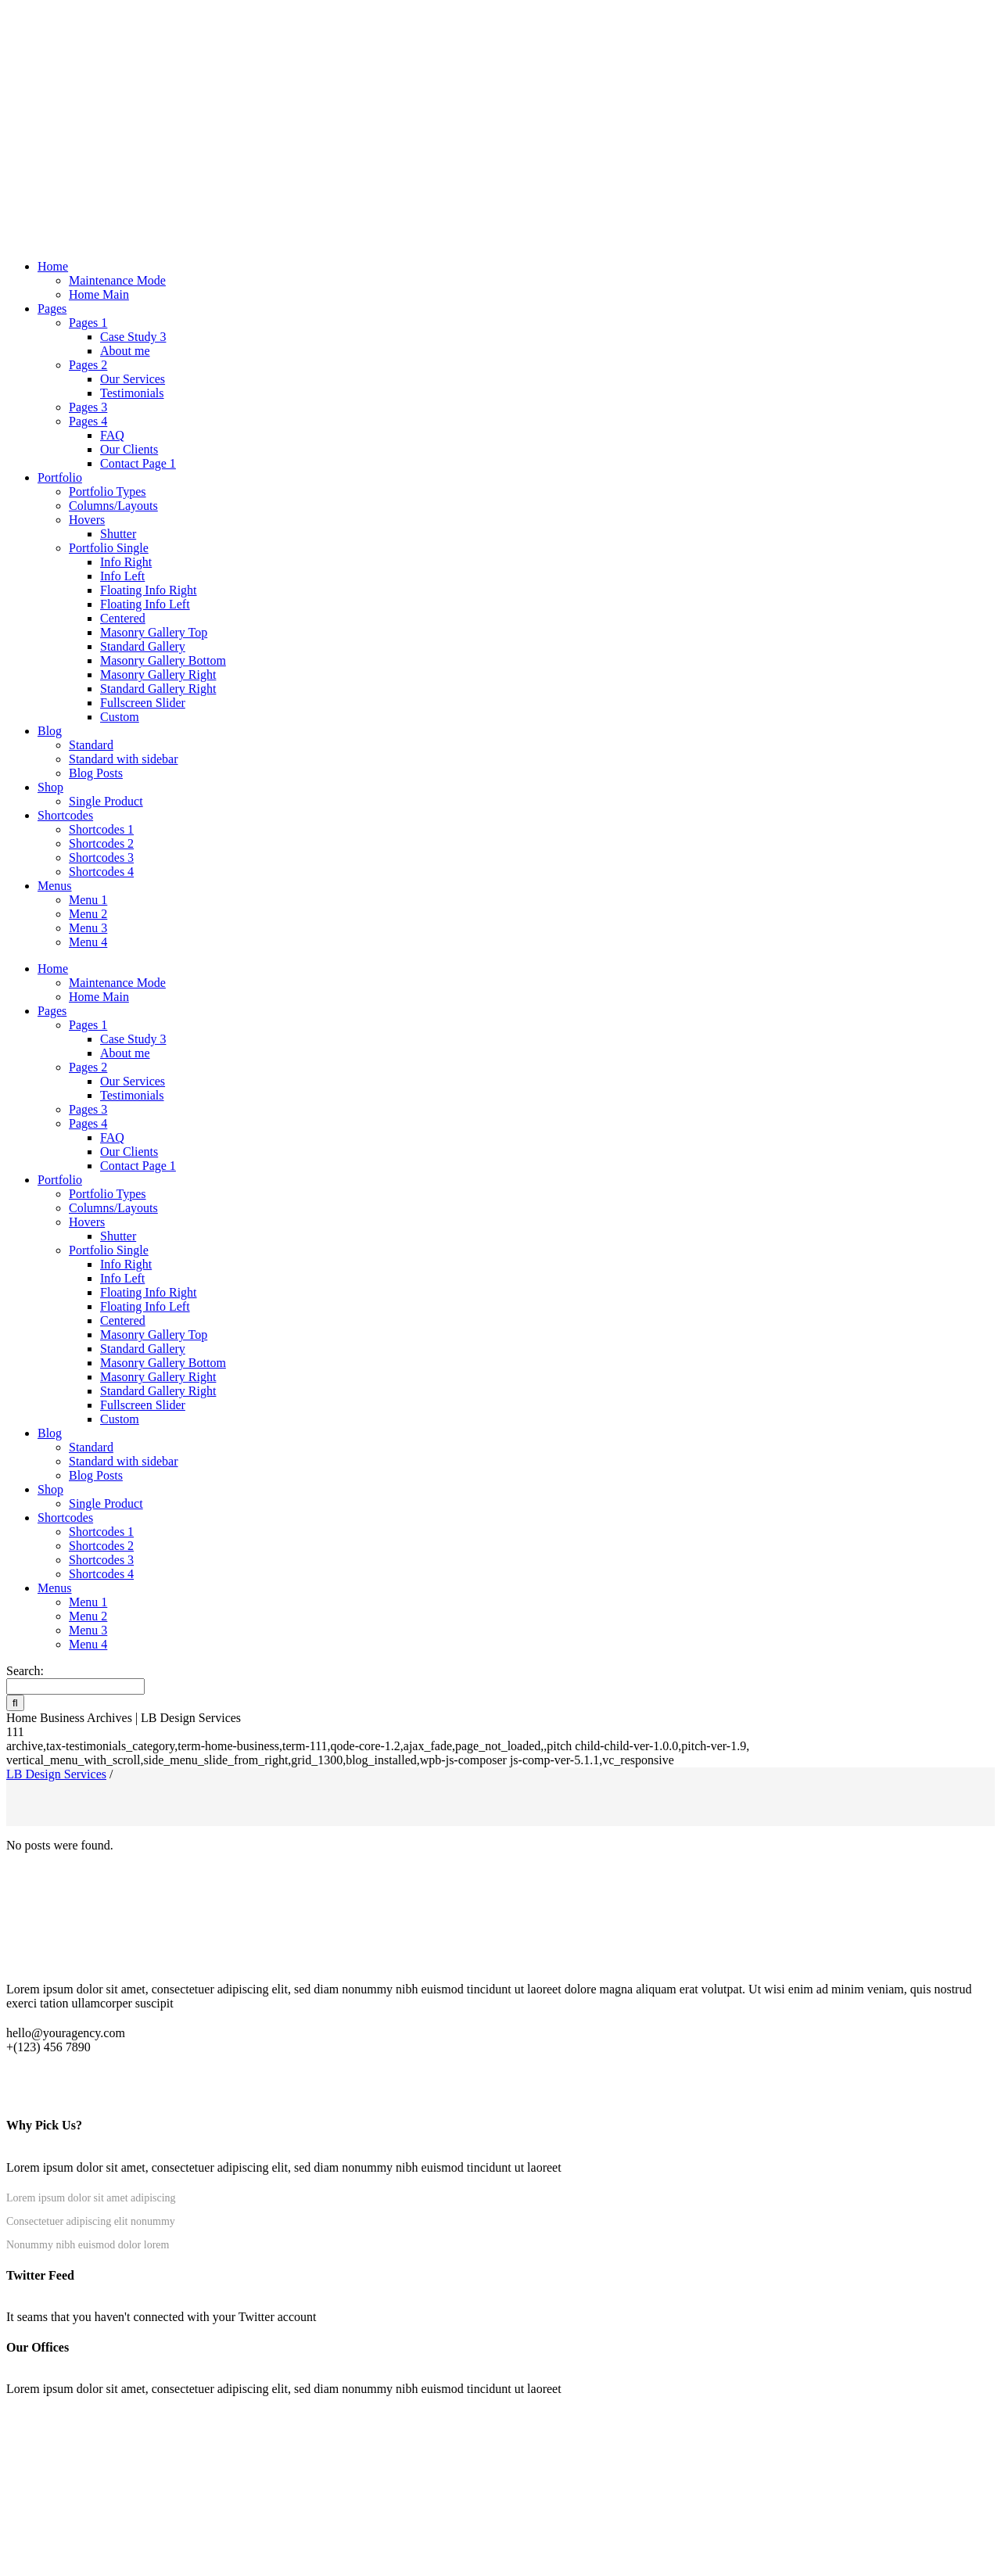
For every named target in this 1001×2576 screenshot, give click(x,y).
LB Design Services (56, 1774)
